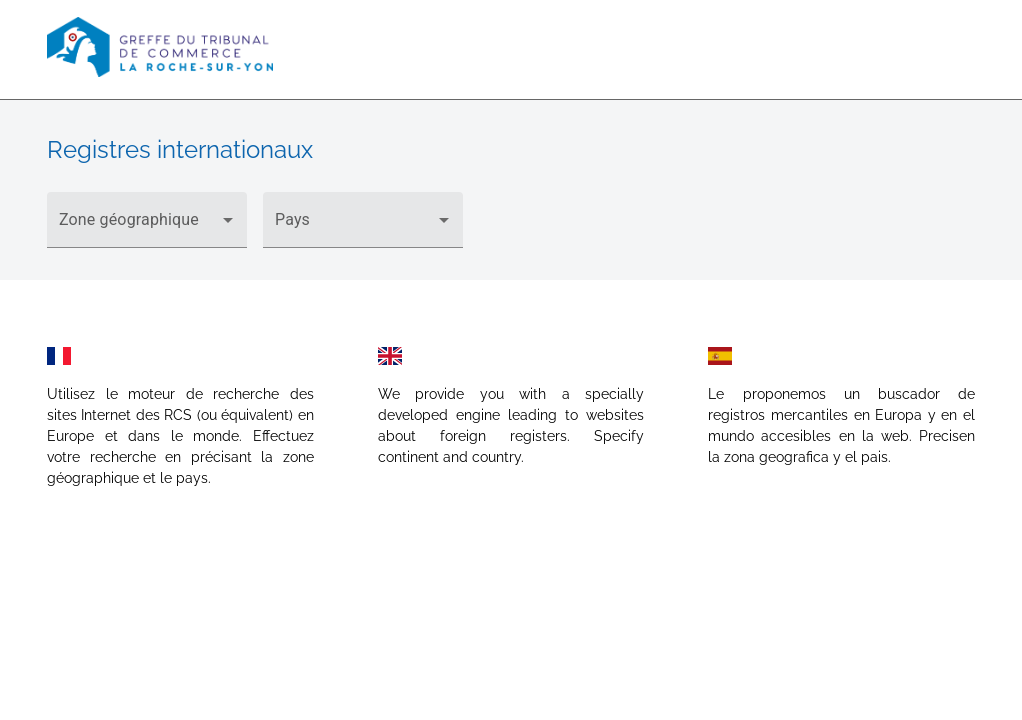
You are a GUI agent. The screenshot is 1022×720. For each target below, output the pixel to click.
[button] (147, 220)
